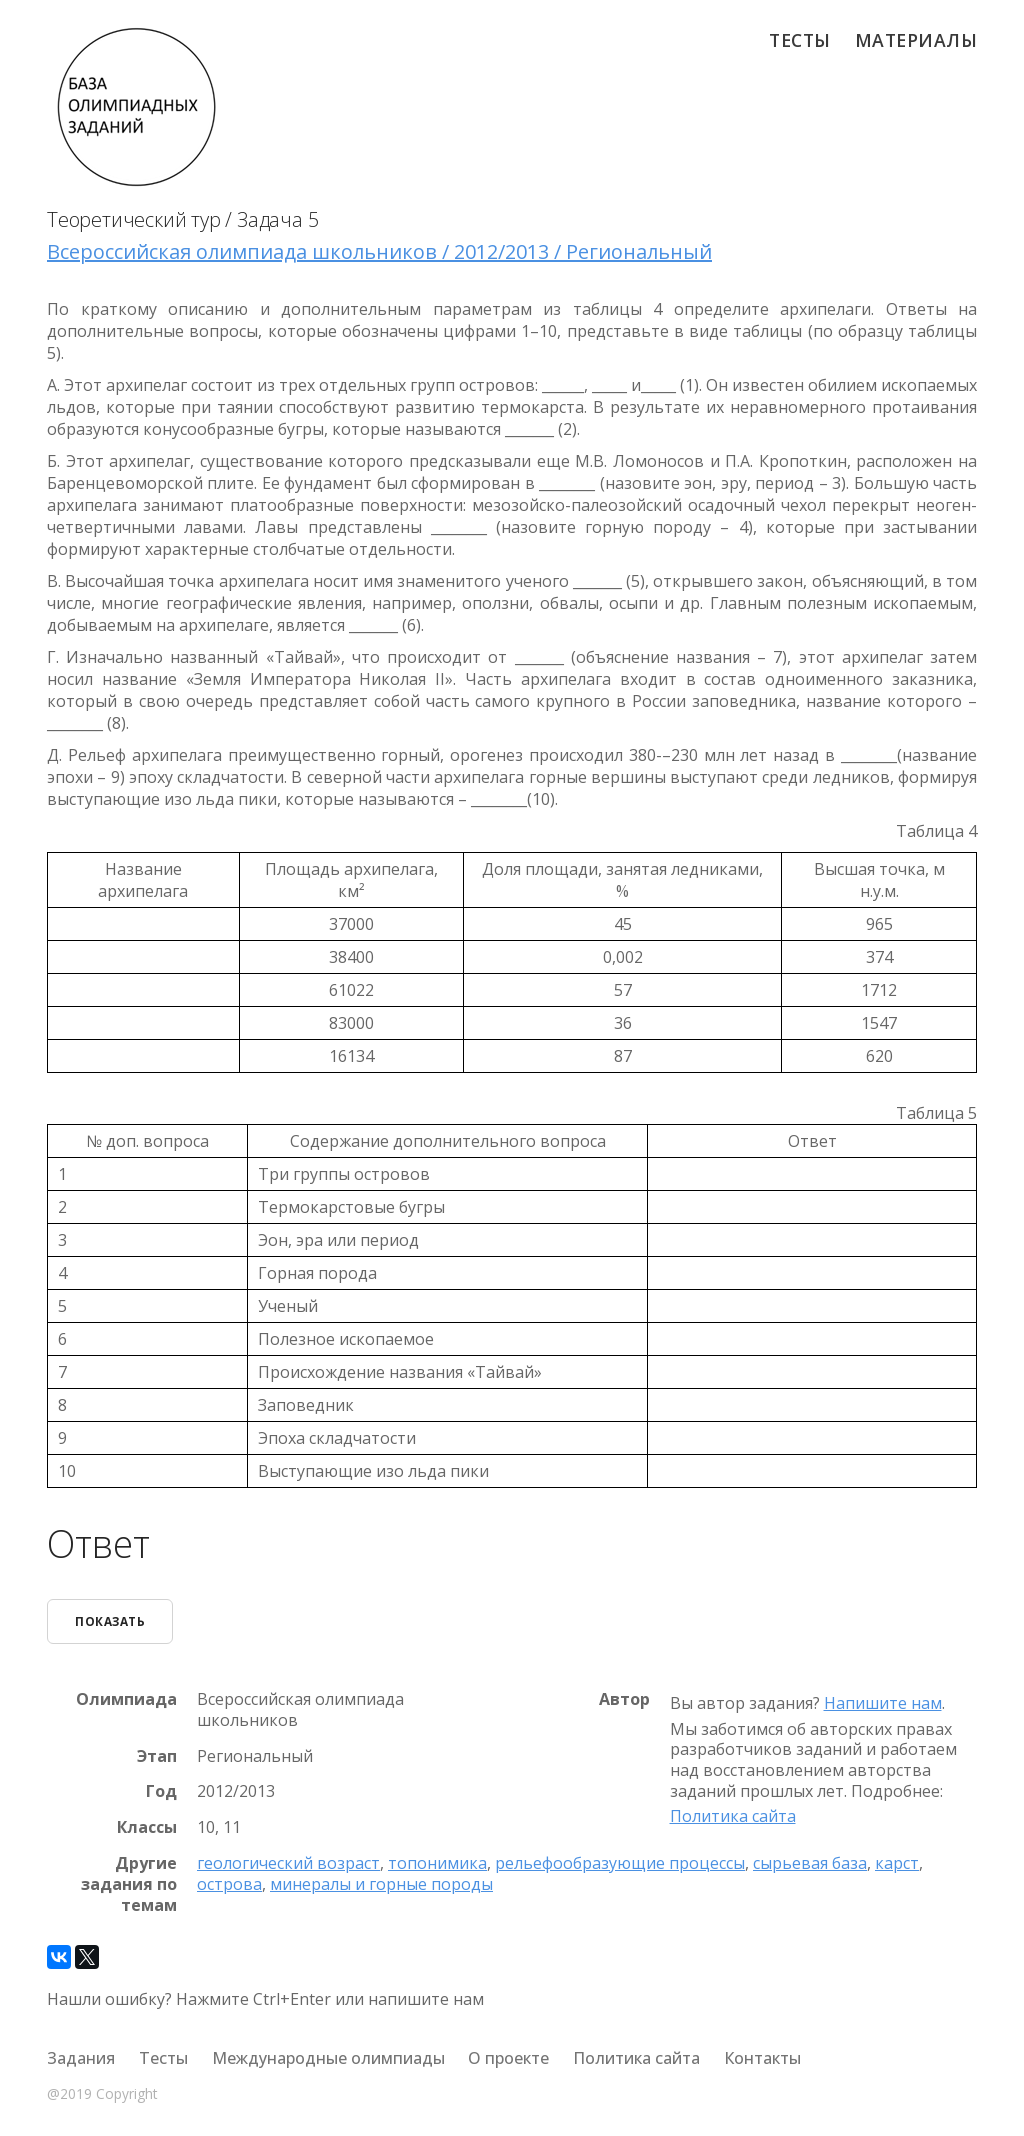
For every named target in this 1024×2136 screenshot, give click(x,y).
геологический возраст (288, 1863)
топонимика (437, 1863)
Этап (157, 1756)
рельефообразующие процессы (620, 1863)
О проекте (508, 2058)
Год (161, 1791)
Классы (147, 1827)
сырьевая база (810, 1863)
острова (229, 1884)
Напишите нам (883, 1703)
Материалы (916, 40)
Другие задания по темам (129, 1884)
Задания (81, 2058)
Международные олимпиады (328, 2058)
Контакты (762, 2058)
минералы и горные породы (381, 1884)
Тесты (800, 40)
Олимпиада (126, 1699)
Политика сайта (733, 1816)
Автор (624, 1699)
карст (897, 1863)
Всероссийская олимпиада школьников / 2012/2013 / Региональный (379, 251)
